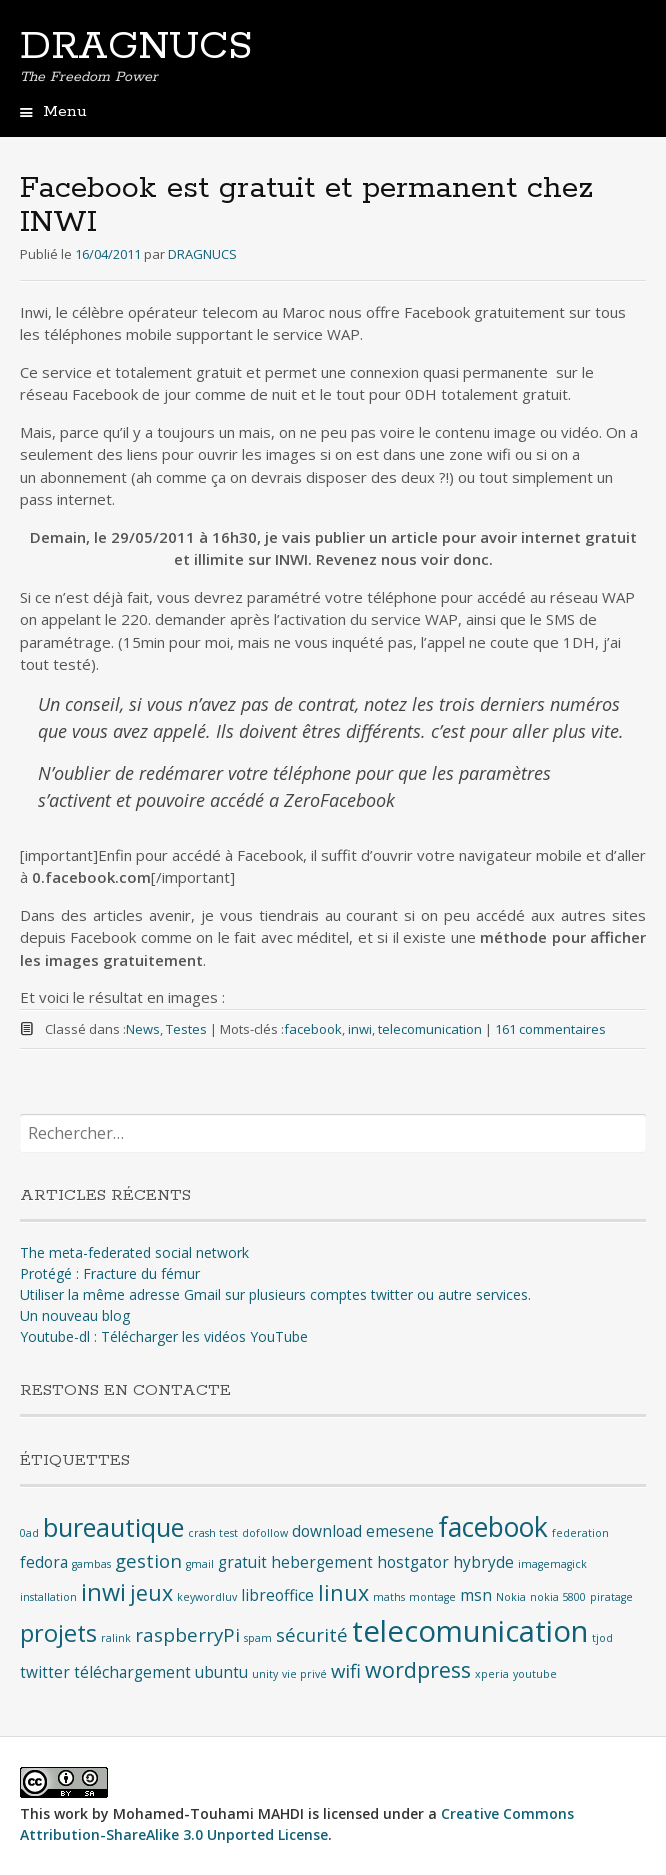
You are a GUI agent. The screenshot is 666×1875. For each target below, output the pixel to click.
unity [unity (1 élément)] (265, 1674)
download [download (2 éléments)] (327, 1531)
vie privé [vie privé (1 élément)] (304, 1674)
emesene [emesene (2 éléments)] (400, 1531)
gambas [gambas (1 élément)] (91, 1564)
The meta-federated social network (134, 1252)
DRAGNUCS (136, 47)
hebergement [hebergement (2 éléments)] (322, 1562)
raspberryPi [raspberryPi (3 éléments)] (187, 1634)
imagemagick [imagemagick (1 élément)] (552, 1564)
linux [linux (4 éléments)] (343, 1592)
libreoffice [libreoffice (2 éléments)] (277, 1595)
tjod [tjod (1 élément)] (602, 1638)
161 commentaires (550, 1029)
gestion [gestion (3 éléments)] (148, 1560)
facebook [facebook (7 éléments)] (493, 1527)
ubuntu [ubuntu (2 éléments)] (221, 1672)
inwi (360, 1029)
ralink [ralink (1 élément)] (116, 1638)
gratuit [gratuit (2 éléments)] (242, 1562)
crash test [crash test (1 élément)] (213, 1533)
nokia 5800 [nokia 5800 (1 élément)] (558, 1597)
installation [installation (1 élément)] (48, 1597)
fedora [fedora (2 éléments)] (44, 1562)
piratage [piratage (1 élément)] (611, 1597)
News (143, 1029)
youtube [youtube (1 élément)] (535, 1674)
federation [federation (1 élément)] (580, 1533)
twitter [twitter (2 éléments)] (45, 1672)
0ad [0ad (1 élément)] (29, 1533)
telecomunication (430, 1029)
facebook (313, 1029)
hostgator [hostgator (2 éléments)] (413, 1562)
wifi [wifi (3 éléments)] (346, 1670)
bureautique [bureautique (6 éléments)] (113, 1527)
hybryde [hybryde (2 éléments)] (483, 1562)
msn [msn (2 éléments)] (476, 1595)
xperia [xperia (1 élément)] (492, 1674)
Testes (186, 1029)
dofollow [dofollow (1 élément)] (265, 1533)
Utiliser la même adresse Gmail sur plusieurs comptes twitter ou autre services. (275, 1294)
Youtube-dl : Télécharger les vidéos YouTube (164, 1336)
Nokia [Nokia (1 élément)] (511, 1597)
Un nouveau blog (75, 1315)
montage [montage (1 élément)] (432, 1597)
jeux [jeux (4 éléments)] (151, 1592)
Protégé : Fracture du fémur (110, 1273)
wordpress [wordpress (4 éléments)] (418, 1669)
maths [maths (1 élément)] (389, 1597)
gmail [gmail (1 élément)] (200, 1564)
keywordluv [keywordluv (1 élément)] (207, 1597)
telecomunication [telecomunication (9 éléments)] (470, 1631)
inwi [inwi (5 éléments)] (103, 1592)
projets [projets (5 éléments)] (58, 1633)
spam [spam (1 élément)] (258, 1638)
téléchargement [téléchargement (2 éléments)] (132, 1672)
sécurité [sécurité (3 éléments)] (312, 1634)
